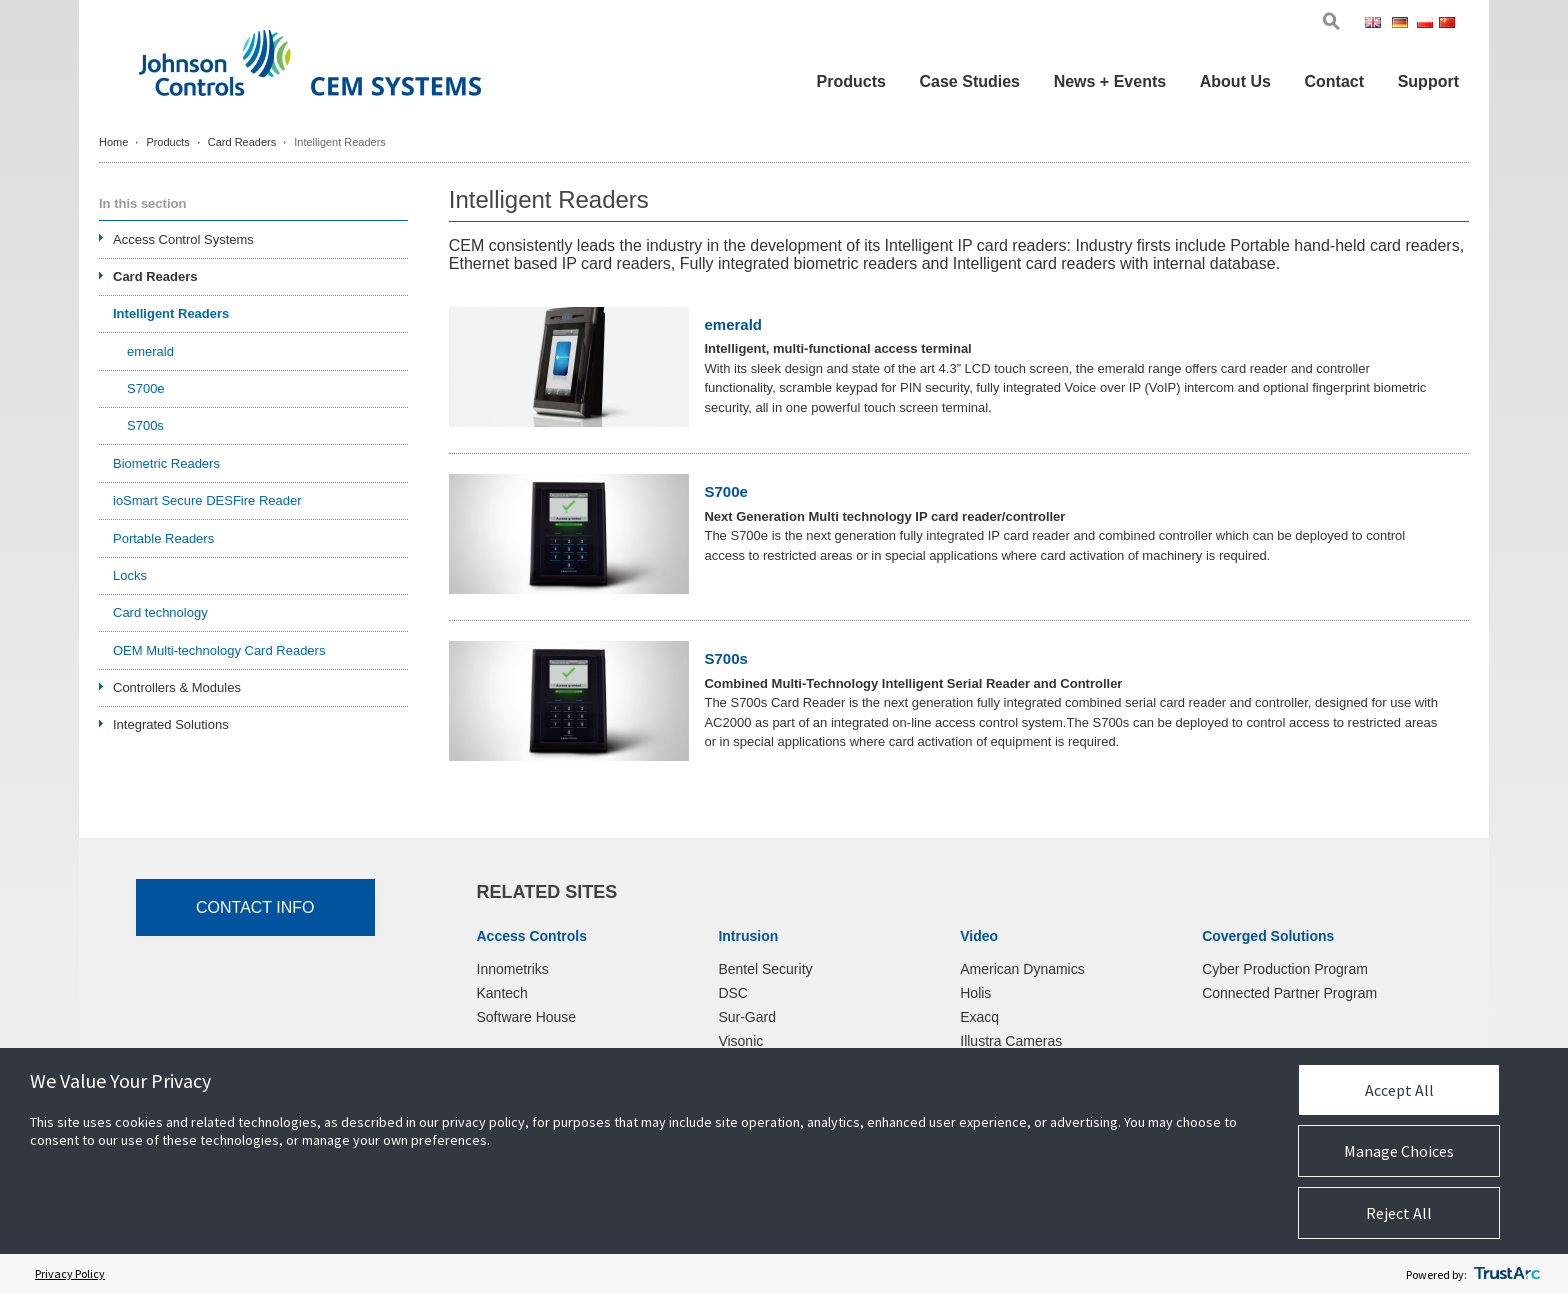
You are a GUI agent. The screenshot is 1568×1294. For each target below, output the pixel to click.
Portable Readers (163, 538)
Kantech (502, 993)
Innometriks (513, 969)
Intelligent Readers (171, 313)
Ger (1403, 24)
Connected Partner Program (1289, 993)
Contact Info (255, 907)
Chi (1449, 24)
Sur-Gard (747, 1017)
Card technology (160, 612)
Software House (527, 1017)
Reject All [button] (1399, 1213)
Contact (1334, 81)
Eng (1376, 24)
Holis (975, 993)
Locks (130, 575)
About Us (1235, 81)
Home (113, 142)
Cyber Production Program (1285, 969)
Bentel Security (765, 969)
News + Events (1110, 81)
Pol (1426, 24)
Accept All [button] (1399, 1090)
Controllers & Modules (177, 687)
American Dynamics (1022, 969)
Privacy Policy (70, 1273)
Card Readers (242, 142)
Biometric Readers (166, 463)
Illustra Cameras (1011, 1041)
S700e (725, 492)
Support (1428, 81)
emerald (733, 325)
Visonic (740, 1041)
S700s (725, 659)
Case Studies (970, 81)
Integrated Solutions (171, 724)
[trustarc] (1507, 1274)
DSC (733, 993)
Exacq (979, 1017)
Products (851, 81)
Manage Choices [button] (1399, 1151)
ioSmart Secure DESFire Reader (207, 500)
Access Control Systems (183, 239)
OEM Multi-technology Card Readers (219, 650)
